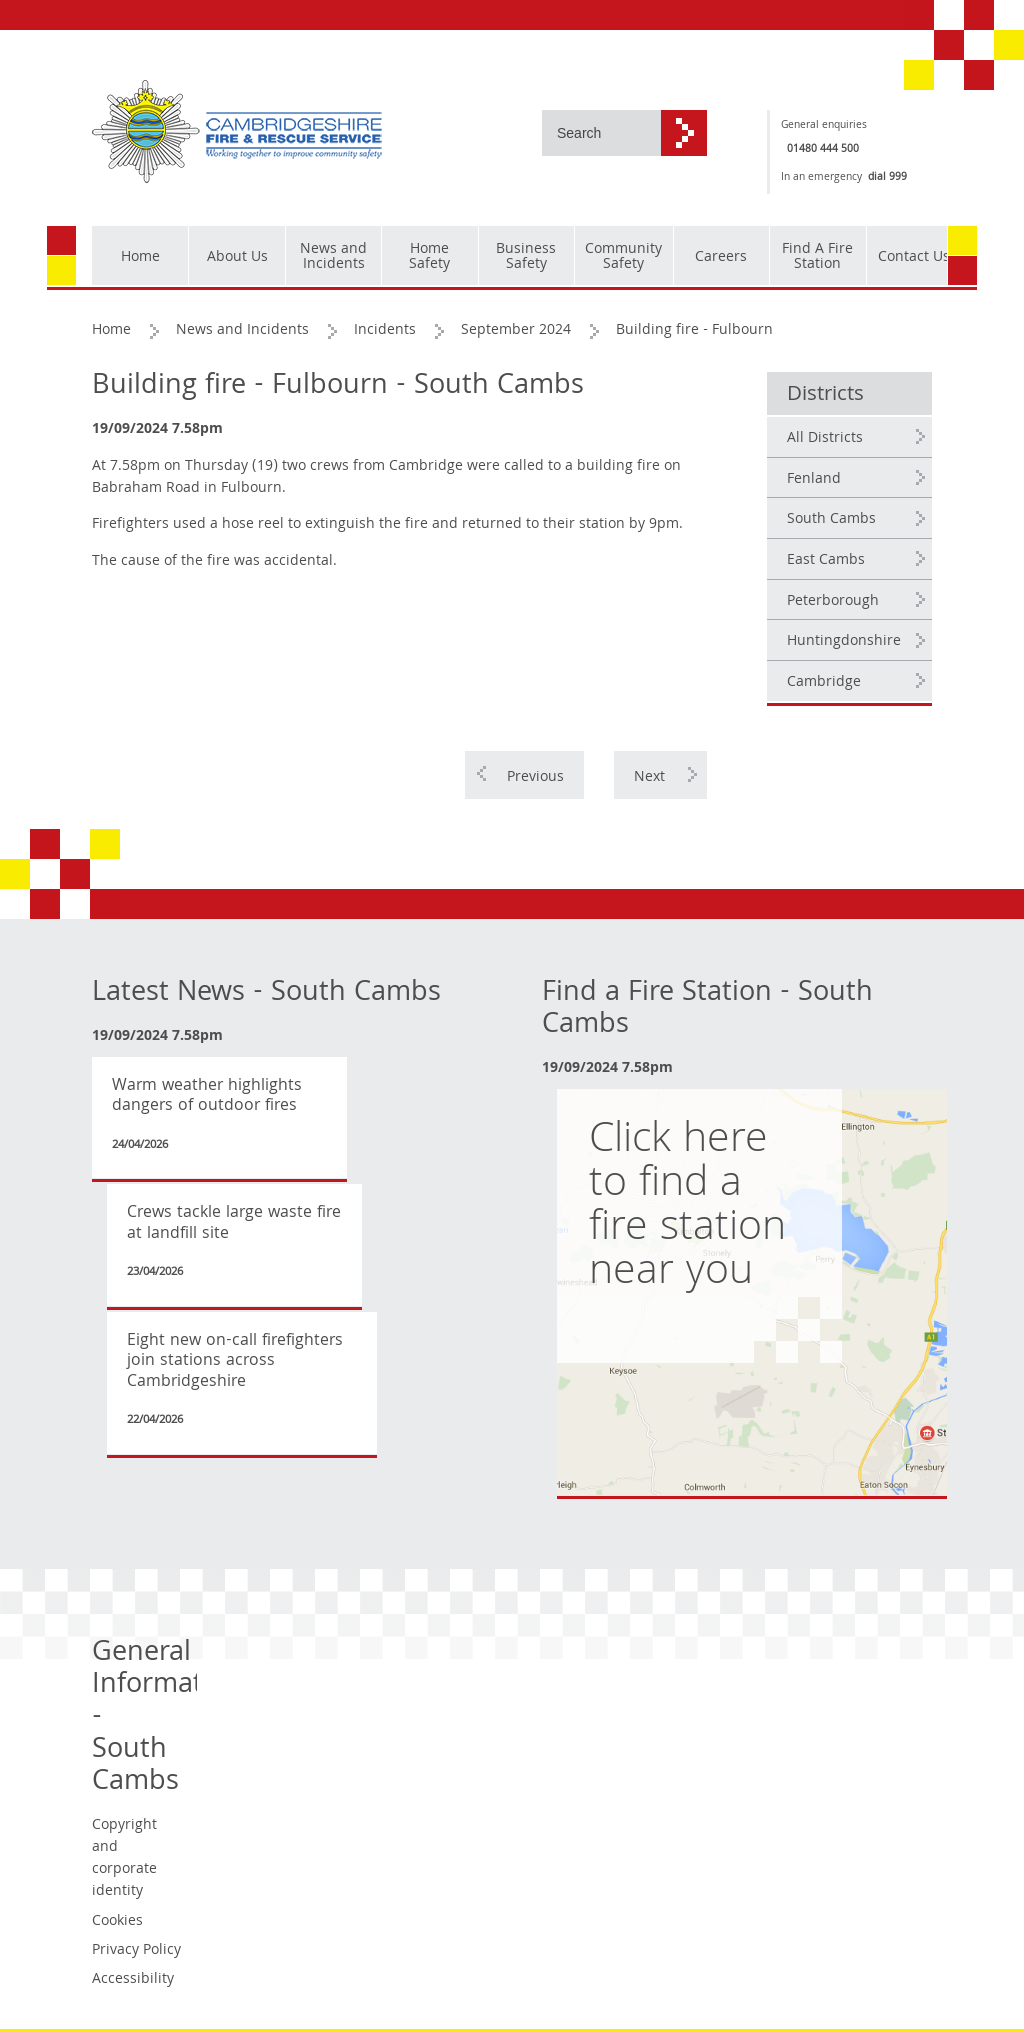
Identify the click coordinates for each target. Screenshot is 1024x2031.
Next (649, 778)
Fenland (814, 480)
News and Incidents (242, 331)
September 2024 (516, 331)
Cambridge (824, 683)
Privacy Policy (136, 1951)
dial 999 (887, 178)
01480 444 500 (823, 150)
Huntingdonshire (844, 642)
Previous (535, 778)
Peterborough (833, 602)
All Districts (825, 439)
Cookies (117, 1922)
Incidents (385, 331)
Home (111, 331)
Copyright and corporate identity (124, 1859)
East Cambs (826, 561)
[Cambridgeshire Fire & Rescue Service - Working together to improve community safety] (237, 132)
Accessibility (133, 1980)
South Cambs (831, 520)
